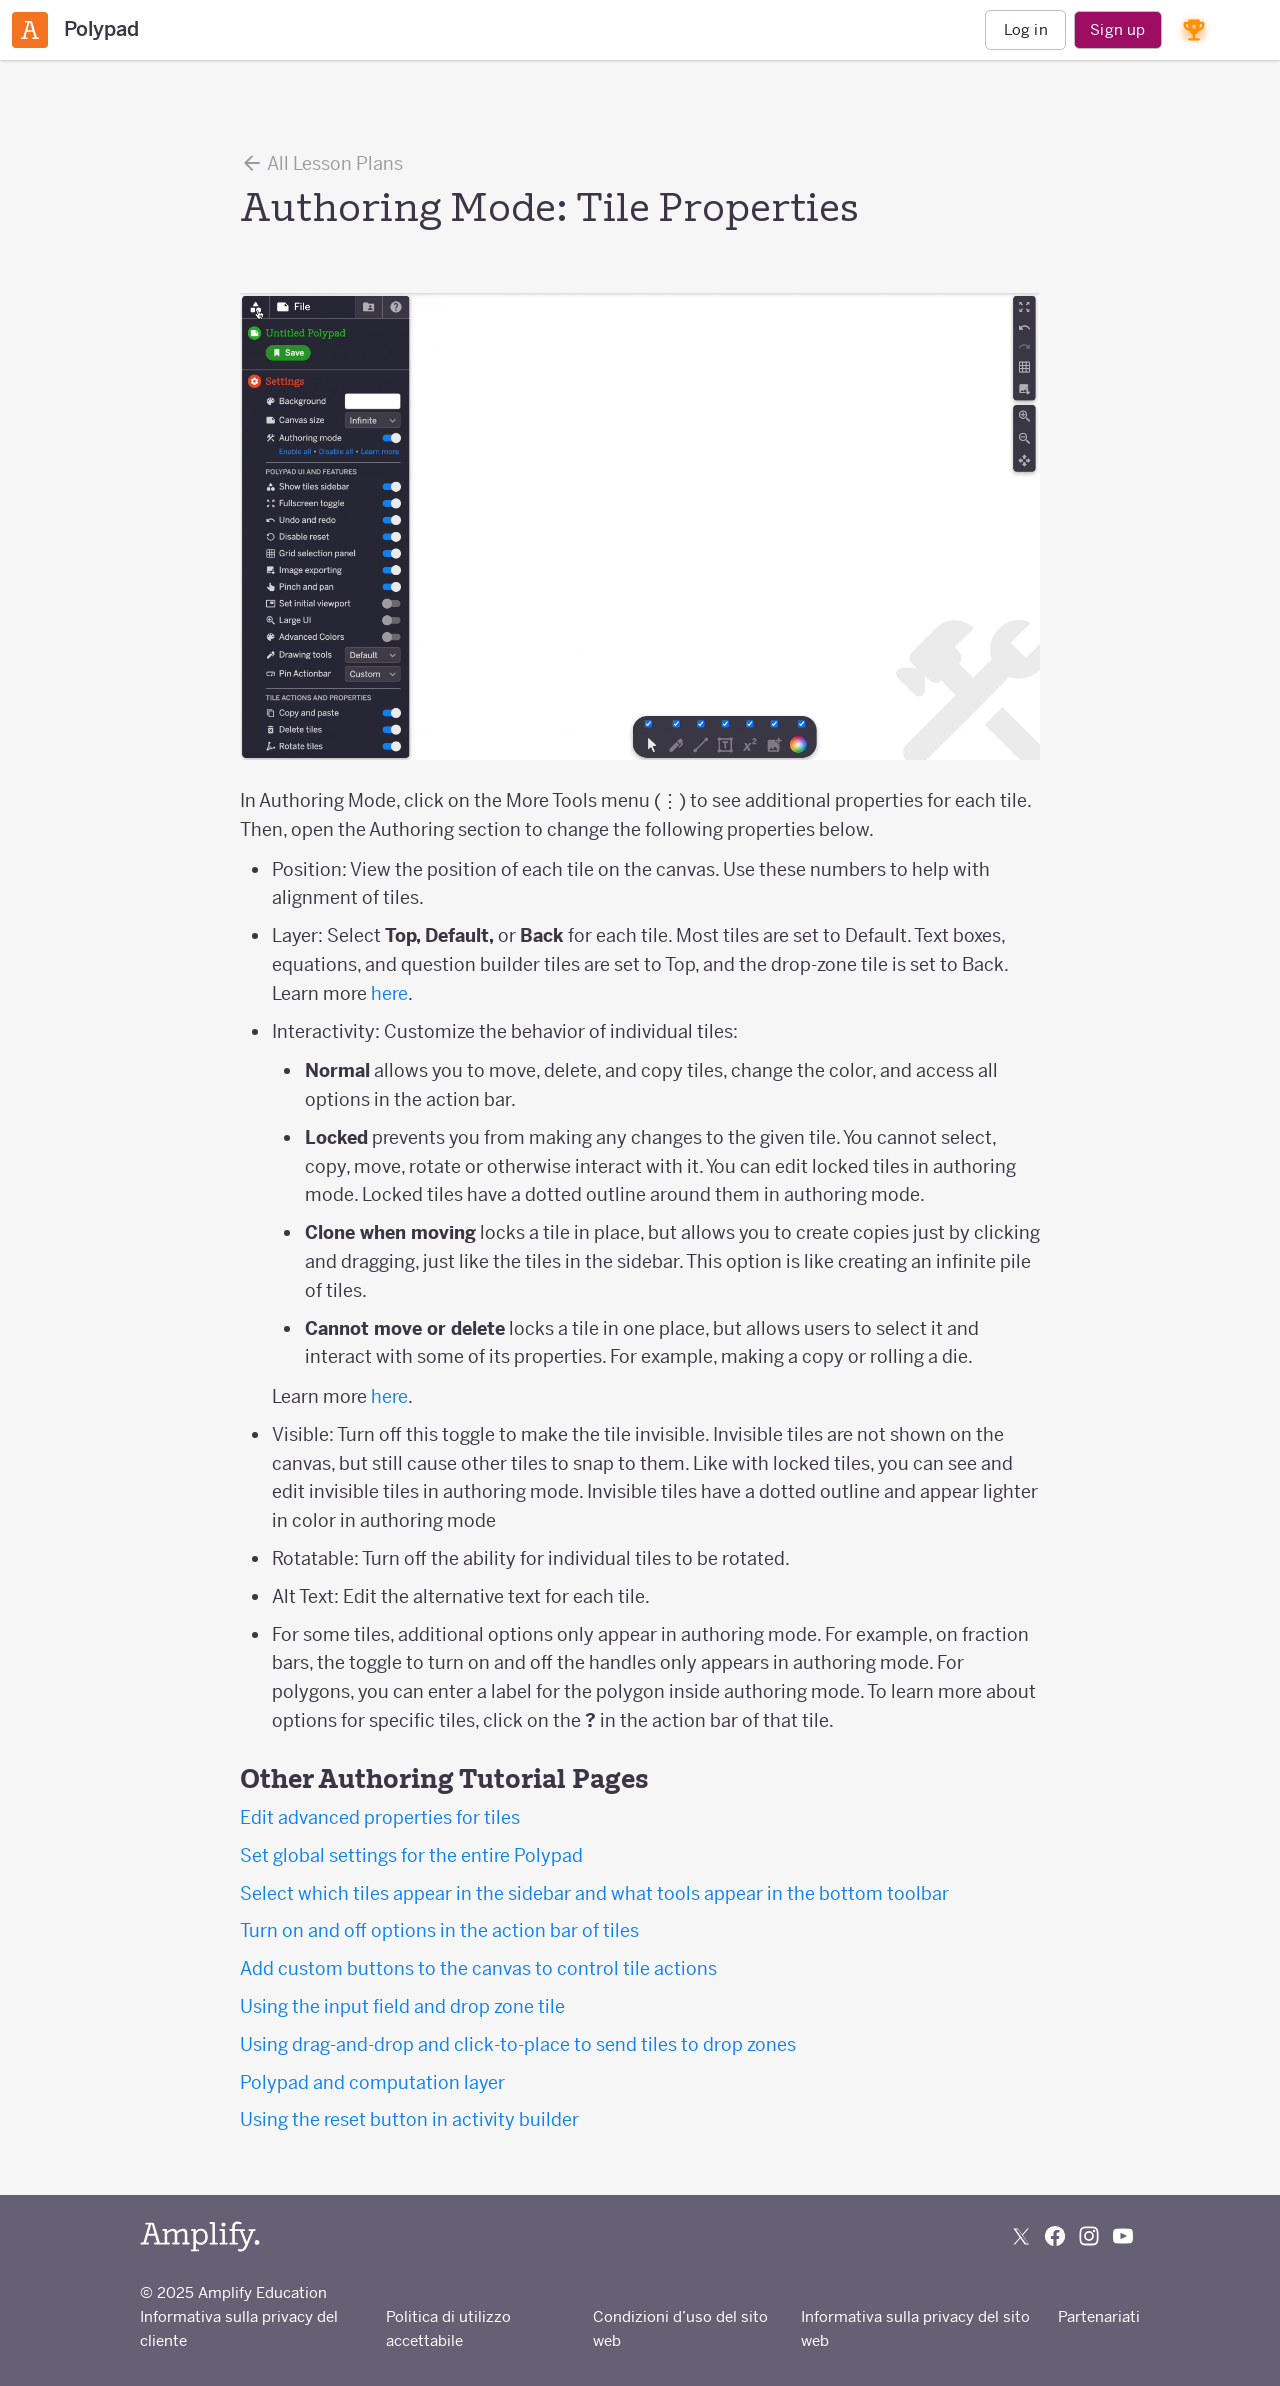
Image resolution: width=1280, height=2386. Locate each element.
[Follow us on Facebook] (1055, 2236)
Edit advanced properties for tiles (380, 1817)
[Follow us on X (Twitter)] (1021, 2236)
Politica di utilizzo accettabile (448, 2328)
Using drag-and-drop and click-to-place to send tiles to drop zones (518, 2044)
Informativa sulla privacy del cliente (239, 2328)
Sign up (1117, 29)
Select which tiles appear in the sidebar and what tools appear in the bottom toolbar (594, 1893)
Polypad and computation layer (372, 2082)
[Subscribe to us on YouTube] (1123, 2236)
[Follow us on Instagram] (1089, 2236)
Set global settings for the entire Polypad (411, 1855)
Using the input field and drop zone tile (402, 2006)
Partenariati (1099, 2316)
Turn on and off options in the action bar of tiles (439, 1930)
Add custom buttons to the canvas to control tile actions (478, 1968)
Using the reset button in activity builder (409, 2119)
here (389, 993)
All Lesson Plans (321, 163)
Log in (1026, 29)
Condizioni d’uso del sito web (680, 2328)
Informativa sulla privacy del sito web (915, 2328)
